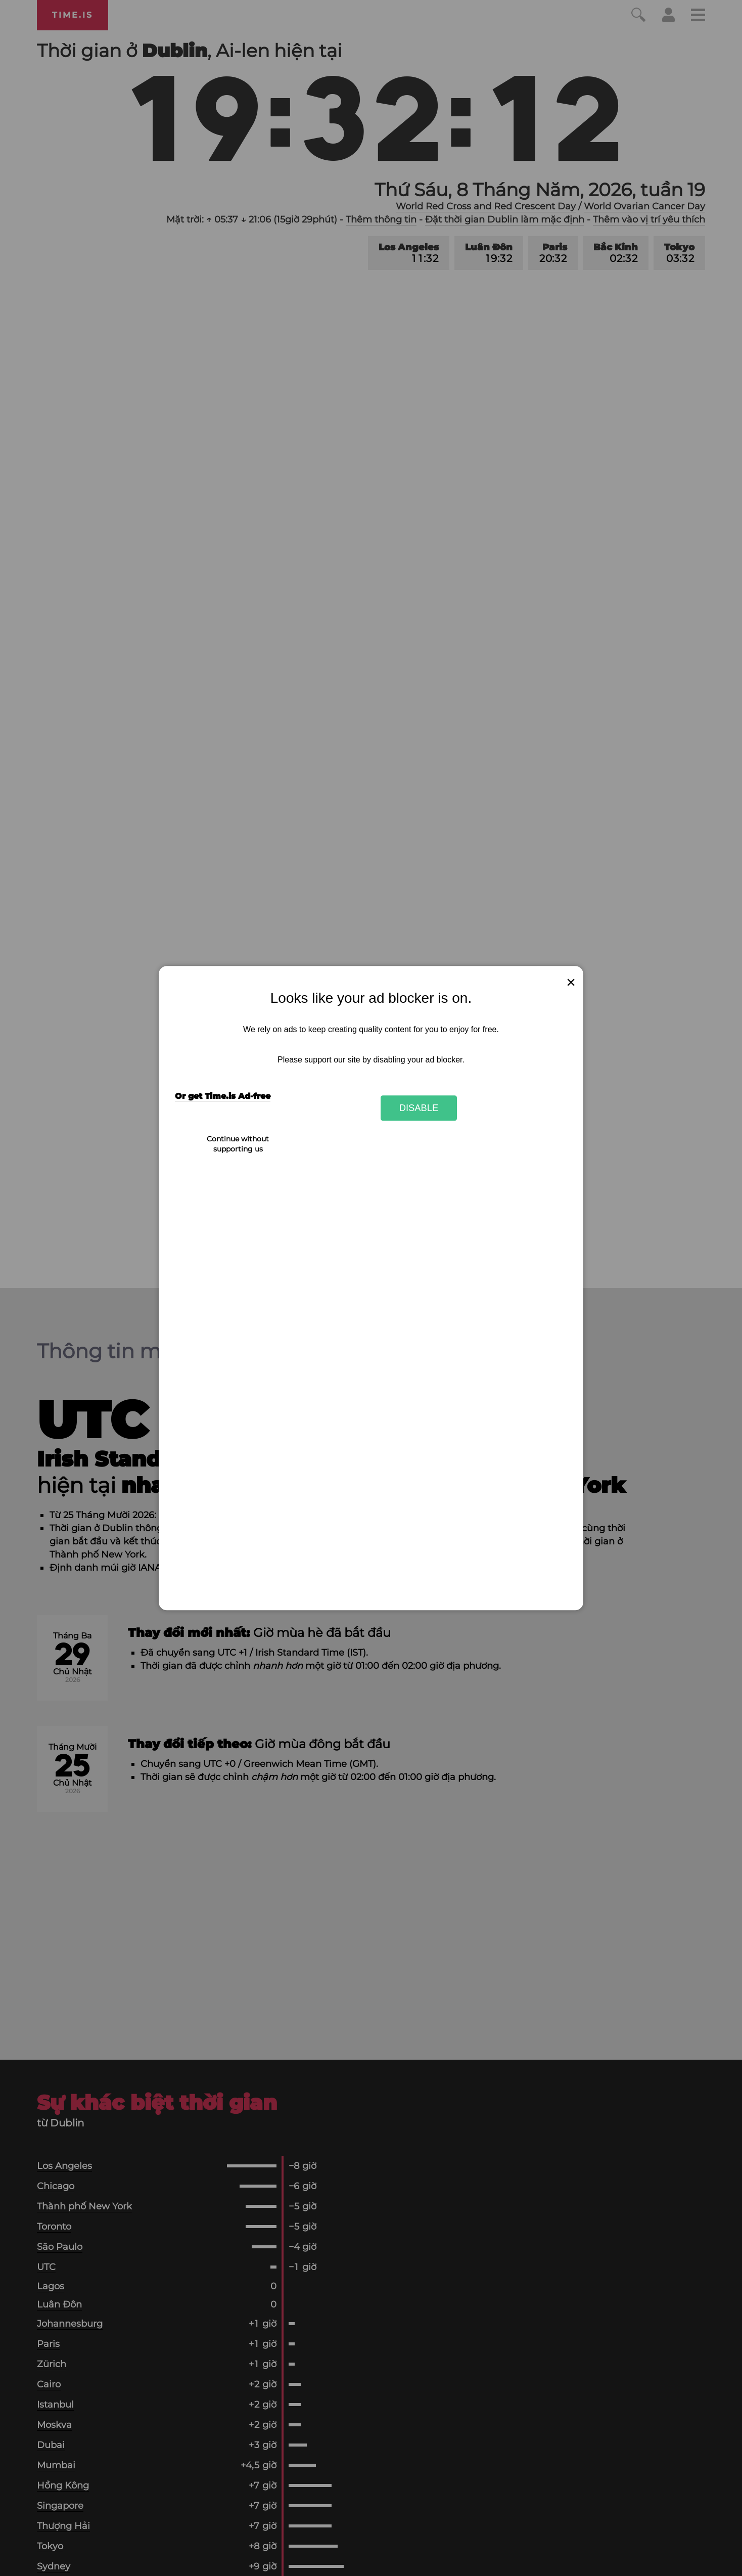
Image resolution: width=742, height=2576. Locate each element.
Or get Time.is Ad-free (222, 1096)
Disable (419, 1107)
